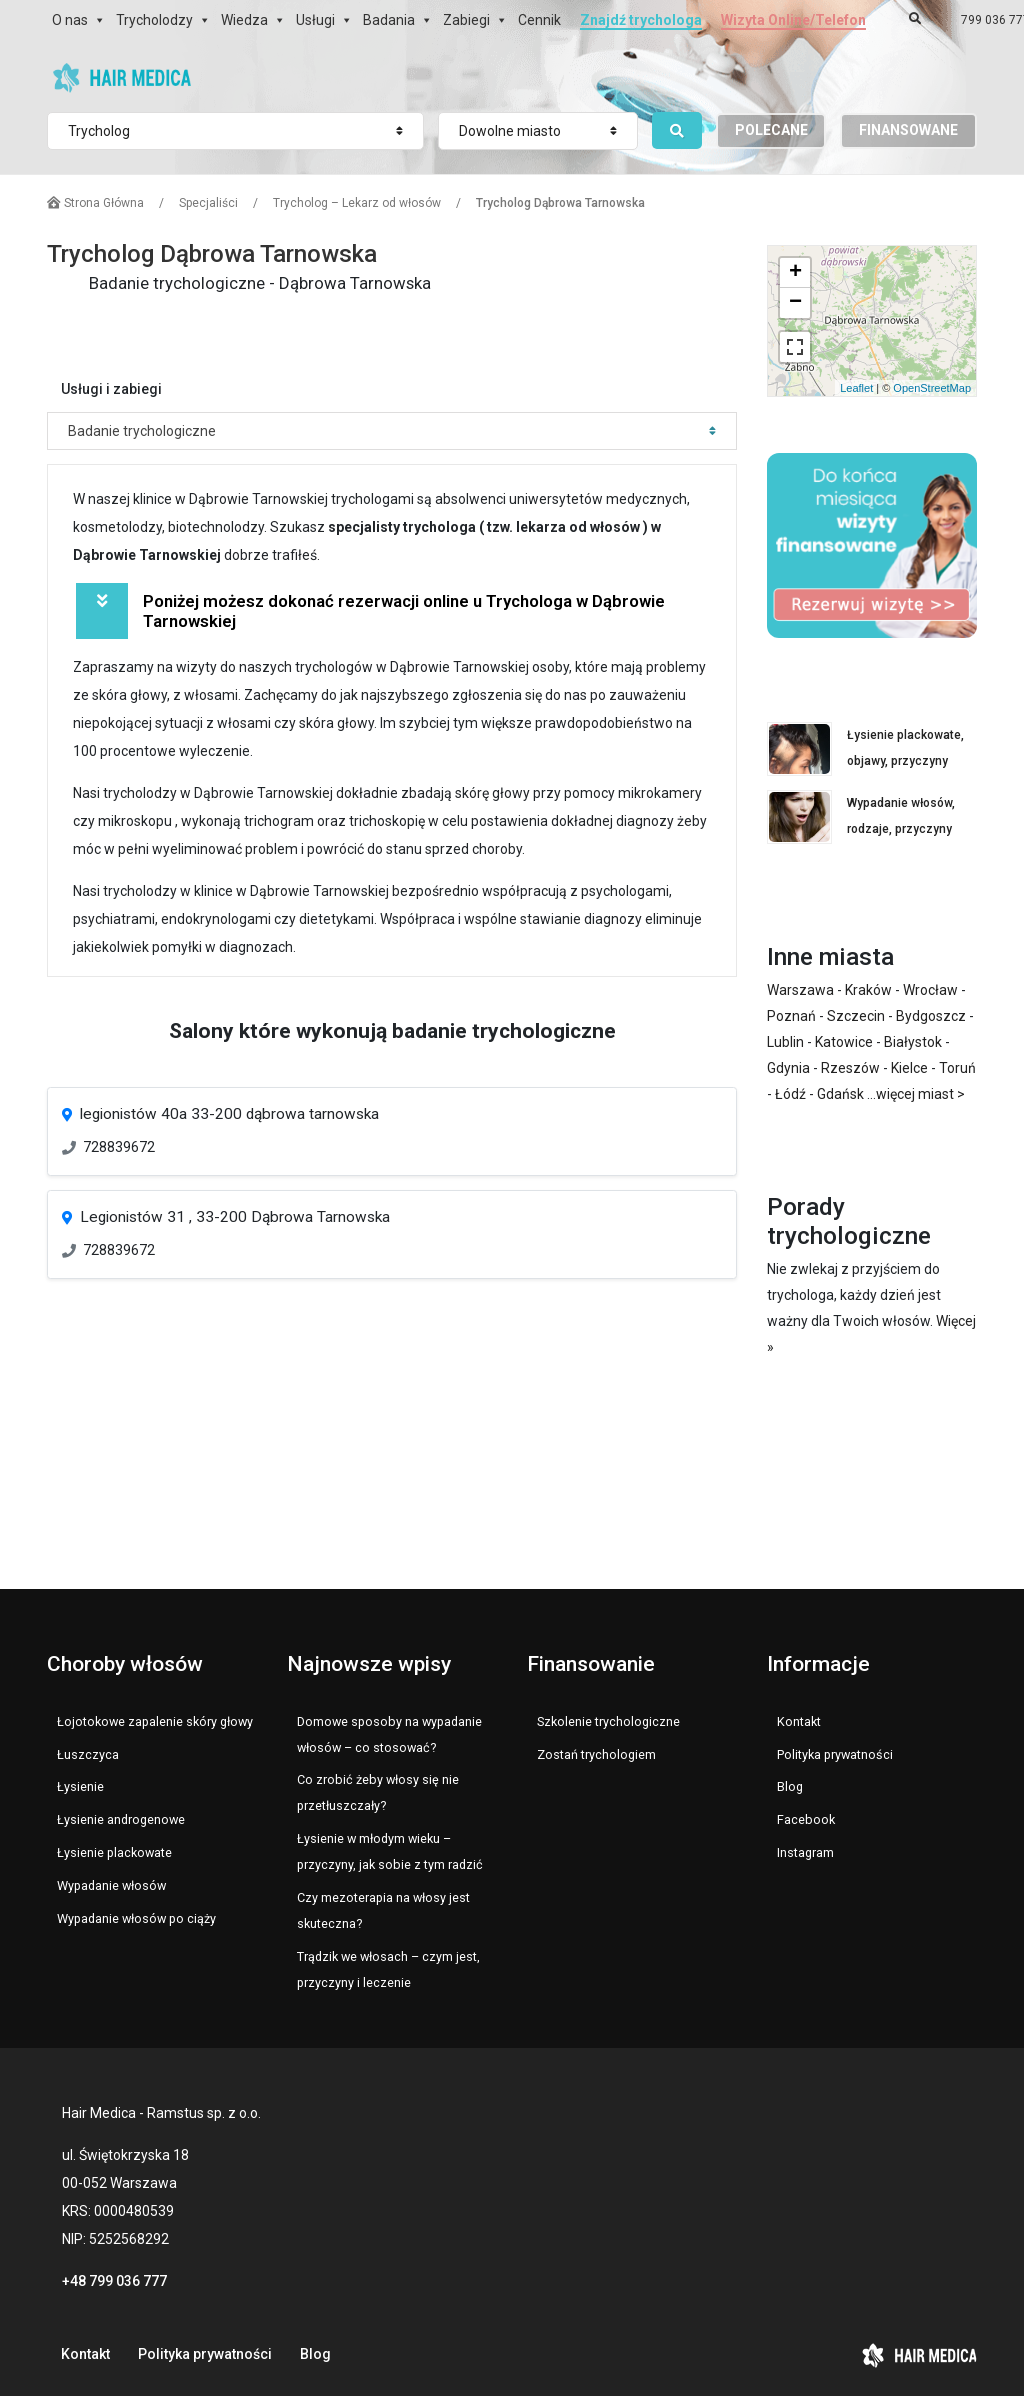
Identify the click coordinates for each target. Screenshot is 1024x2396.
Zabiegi (466, 20)
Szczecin (856, 1016)
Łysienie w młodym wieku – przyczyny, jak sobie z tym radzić (390, 1851)
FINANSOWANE (908, 130)
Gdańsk (840, 1094)
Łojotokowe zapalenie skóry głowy (155, 1721)
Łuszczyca (88, 1754)
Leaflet (856, 388)
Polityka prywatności (835, 1754)
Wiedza (244, 20)
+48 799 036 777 (114, 2281)
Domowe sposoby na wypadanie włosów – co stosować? (389, 1734)
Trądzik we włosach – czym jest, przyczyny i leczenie (388, 1969)
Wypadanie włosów (111, 1885)
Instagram (805, 1852)
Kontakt (799, 1721)
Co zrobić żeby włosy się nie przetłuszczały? (378, 1792)
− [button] (795, 303)
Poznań (791, 1016)
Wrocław (930, 990)
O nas (70, 20)
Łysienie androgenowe (121, 1819)
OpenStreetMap (932, 388)
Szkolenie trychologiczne (608, 1721)
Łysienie (80, 1786)
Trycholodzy (154, 20)
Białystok (913, 1042)
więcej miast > (920, 1094)
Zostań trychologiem (596, 1754)
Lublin (785, 1042)
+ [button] (795, 273)
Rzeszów (850, 1068)
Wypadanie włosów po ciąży (136, 1918)
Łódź (790, 1094)
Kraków (868, 990)
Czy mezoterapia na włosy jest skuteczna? (383, 1910)
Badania (389, 20)
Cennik (539, 20)
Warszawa (800, 990)
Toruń (957, 1068)
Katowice (844, 1042)
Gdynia (788, 1068)
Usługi (315, 20)
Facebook (806, 1819)
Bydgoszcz (931, 1016)
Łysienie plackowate (114, 1852)
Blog (790, 1786)
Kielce (909, 1068)
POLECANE (771, 130)
